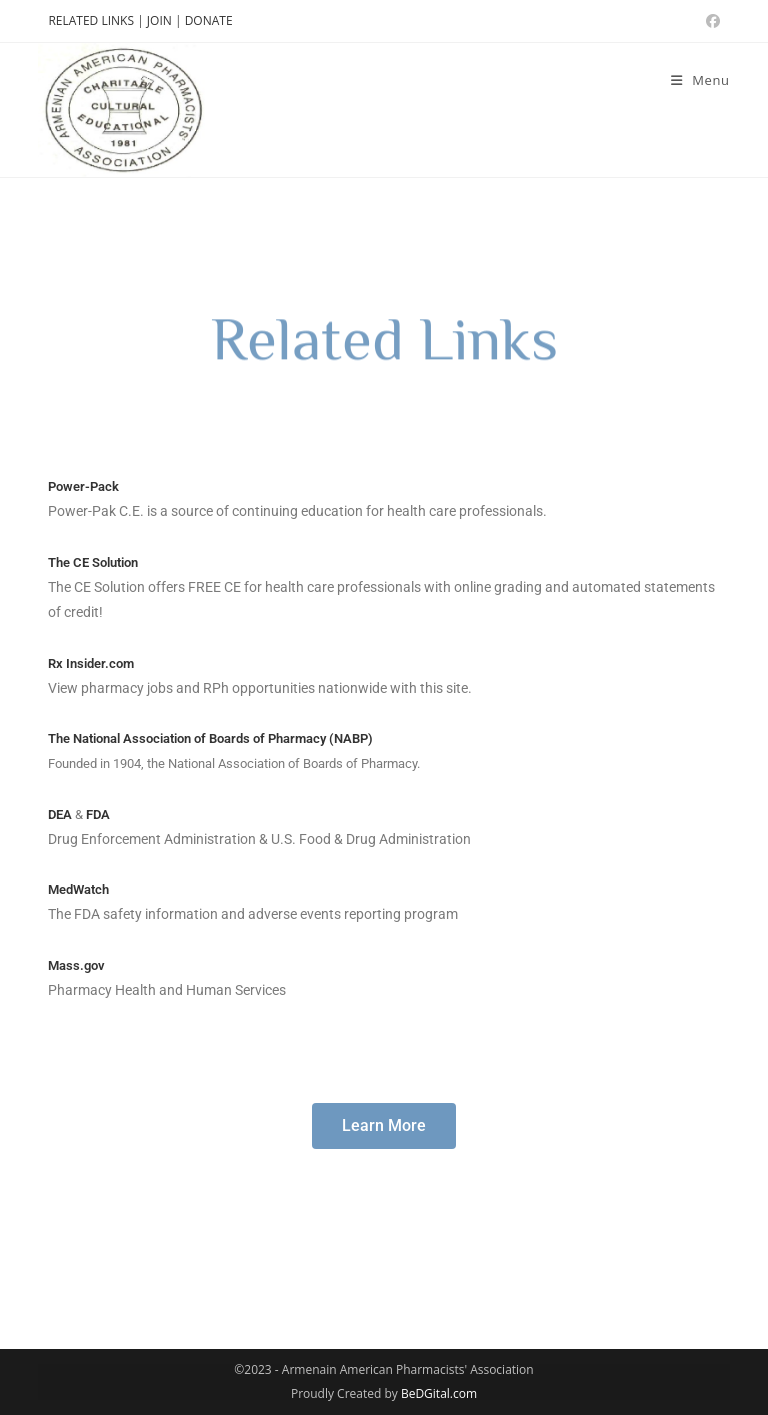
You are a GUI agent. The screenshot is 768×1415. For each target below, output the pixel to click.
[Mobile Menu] (700, 80)
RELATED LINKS (91, 20)
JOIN (161, 20)
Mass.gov (76, 965)
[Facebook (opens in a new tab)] (710, 21)
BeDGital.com (439, 1393)
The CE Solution (93, 562)
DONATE (209, 20)
